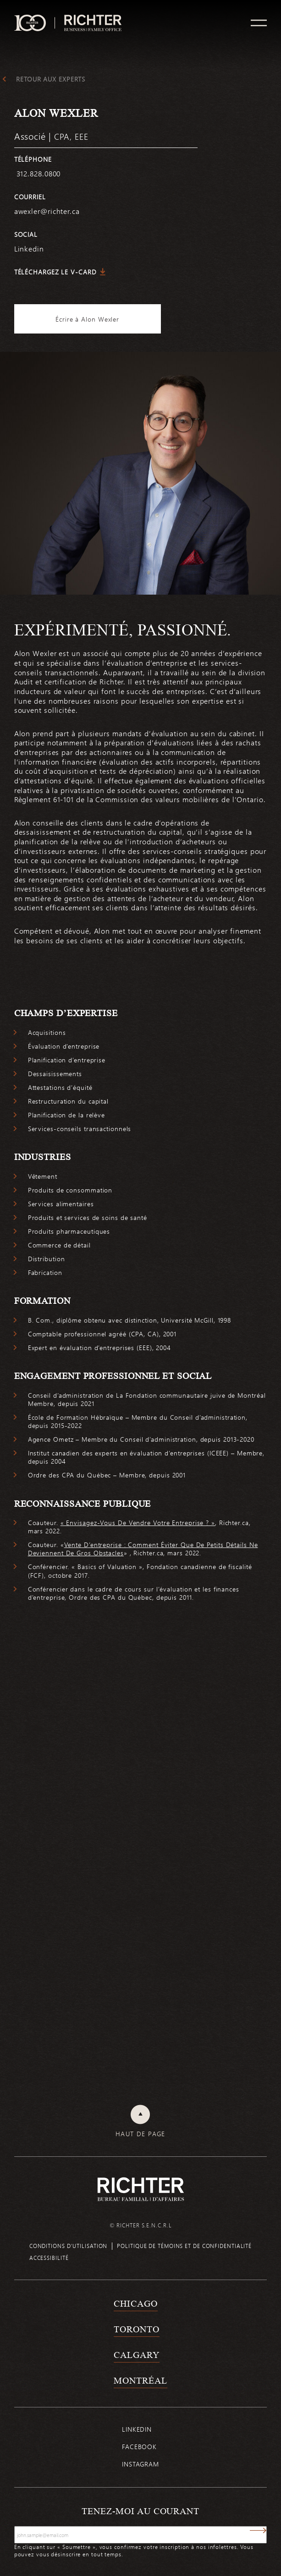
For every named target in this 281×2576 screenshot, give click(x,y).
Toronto (136, 2329)
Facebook (139, 2446)
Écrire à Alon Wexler (87, 319)
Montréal (140, 2380)
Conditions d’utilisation (68, 2245)
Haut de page (140, 2134)
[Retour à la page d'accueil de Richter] (141, 2189)
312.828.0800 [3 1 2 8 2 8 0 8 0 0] (37, 173)
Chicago (135, 2303)
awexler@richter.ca (47, 211)
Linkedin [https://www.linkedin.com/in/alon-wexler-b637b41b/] (29, 248)
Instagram (140, 2464)
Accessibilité (49, 2257)
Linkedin (137, 2429)
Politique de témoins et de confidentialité (184, 2245)
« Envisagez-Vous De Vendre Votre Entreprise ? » (138, 1522)
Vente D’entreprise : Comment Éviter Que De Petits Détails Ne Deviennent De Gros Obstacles (143, 1548)
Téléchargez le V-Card (55, 272)
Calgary (136, 2355)
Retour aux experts (50, 79)
